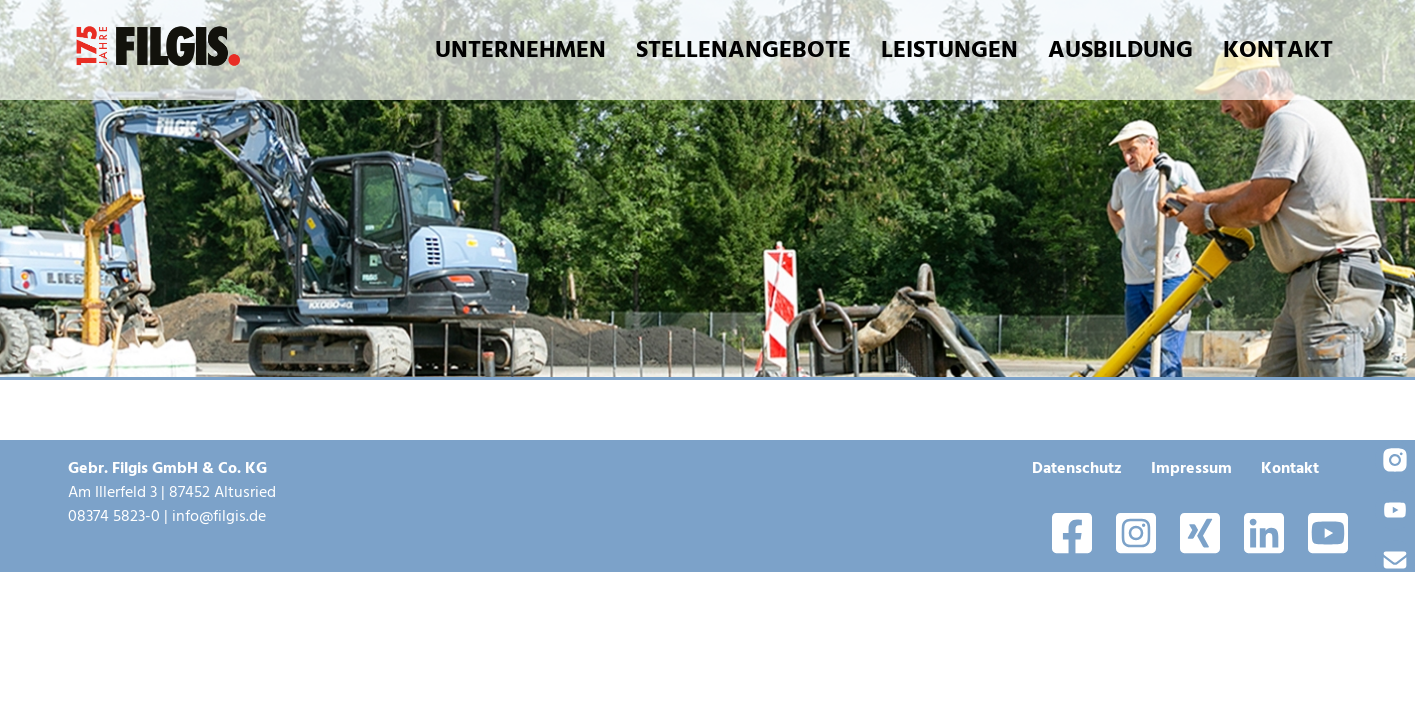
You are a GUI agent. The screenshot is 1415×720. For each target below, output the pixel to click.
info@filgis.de (219, 516)
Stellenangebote (743, 49)
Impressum (1191, 468)
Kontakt (1278, 49)
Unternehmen (520, 49)
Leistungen (949, 49)
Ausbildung (1120, 49)
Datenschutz (1077, 468)
